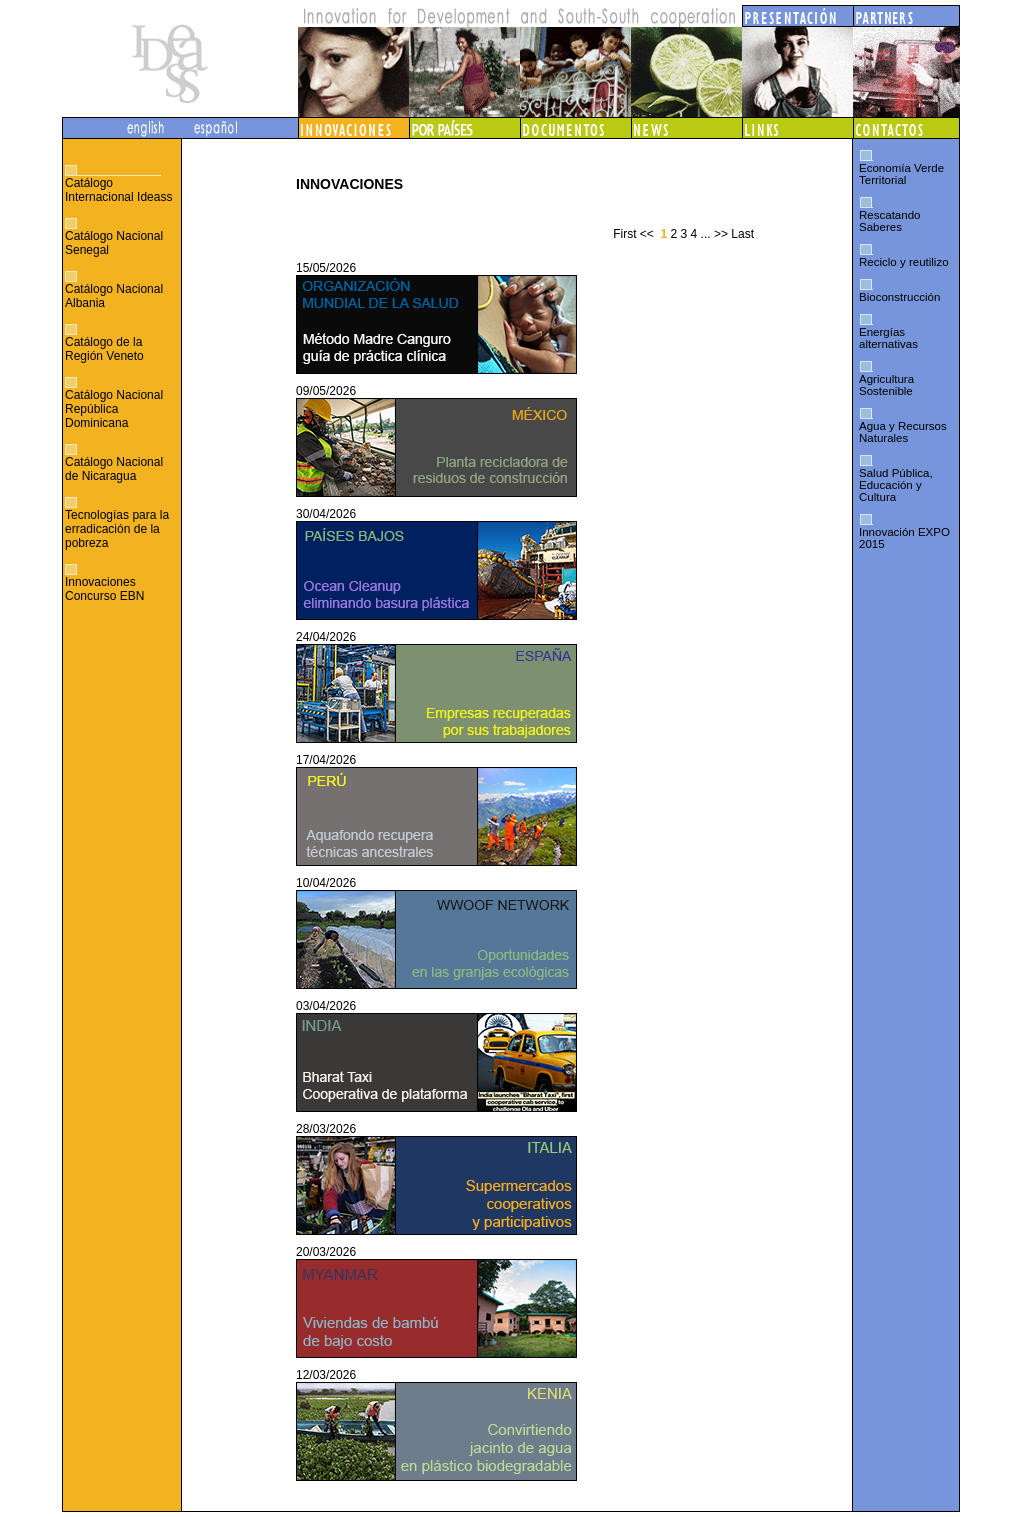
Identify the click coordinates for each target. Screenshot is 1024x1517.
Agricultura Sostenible (886, 385)
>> (721, 234)
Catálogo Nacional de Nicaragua (114, 469)
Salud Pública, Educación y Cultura (896, 485)
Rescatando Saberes (889, 221)
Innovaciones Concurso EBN (104, 589)
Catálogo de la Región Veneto (104, 349)
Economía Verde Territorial (901, 174)
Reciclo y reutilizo (904, 262)
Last (742, 234)
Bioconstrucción (899, 297)
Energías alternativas (888, 338)
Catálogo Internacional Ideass (118, 190)
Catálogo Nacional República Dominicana (114, 409)
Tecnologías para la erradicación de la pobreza (117, 529)
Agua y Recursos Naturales (903, 432)
